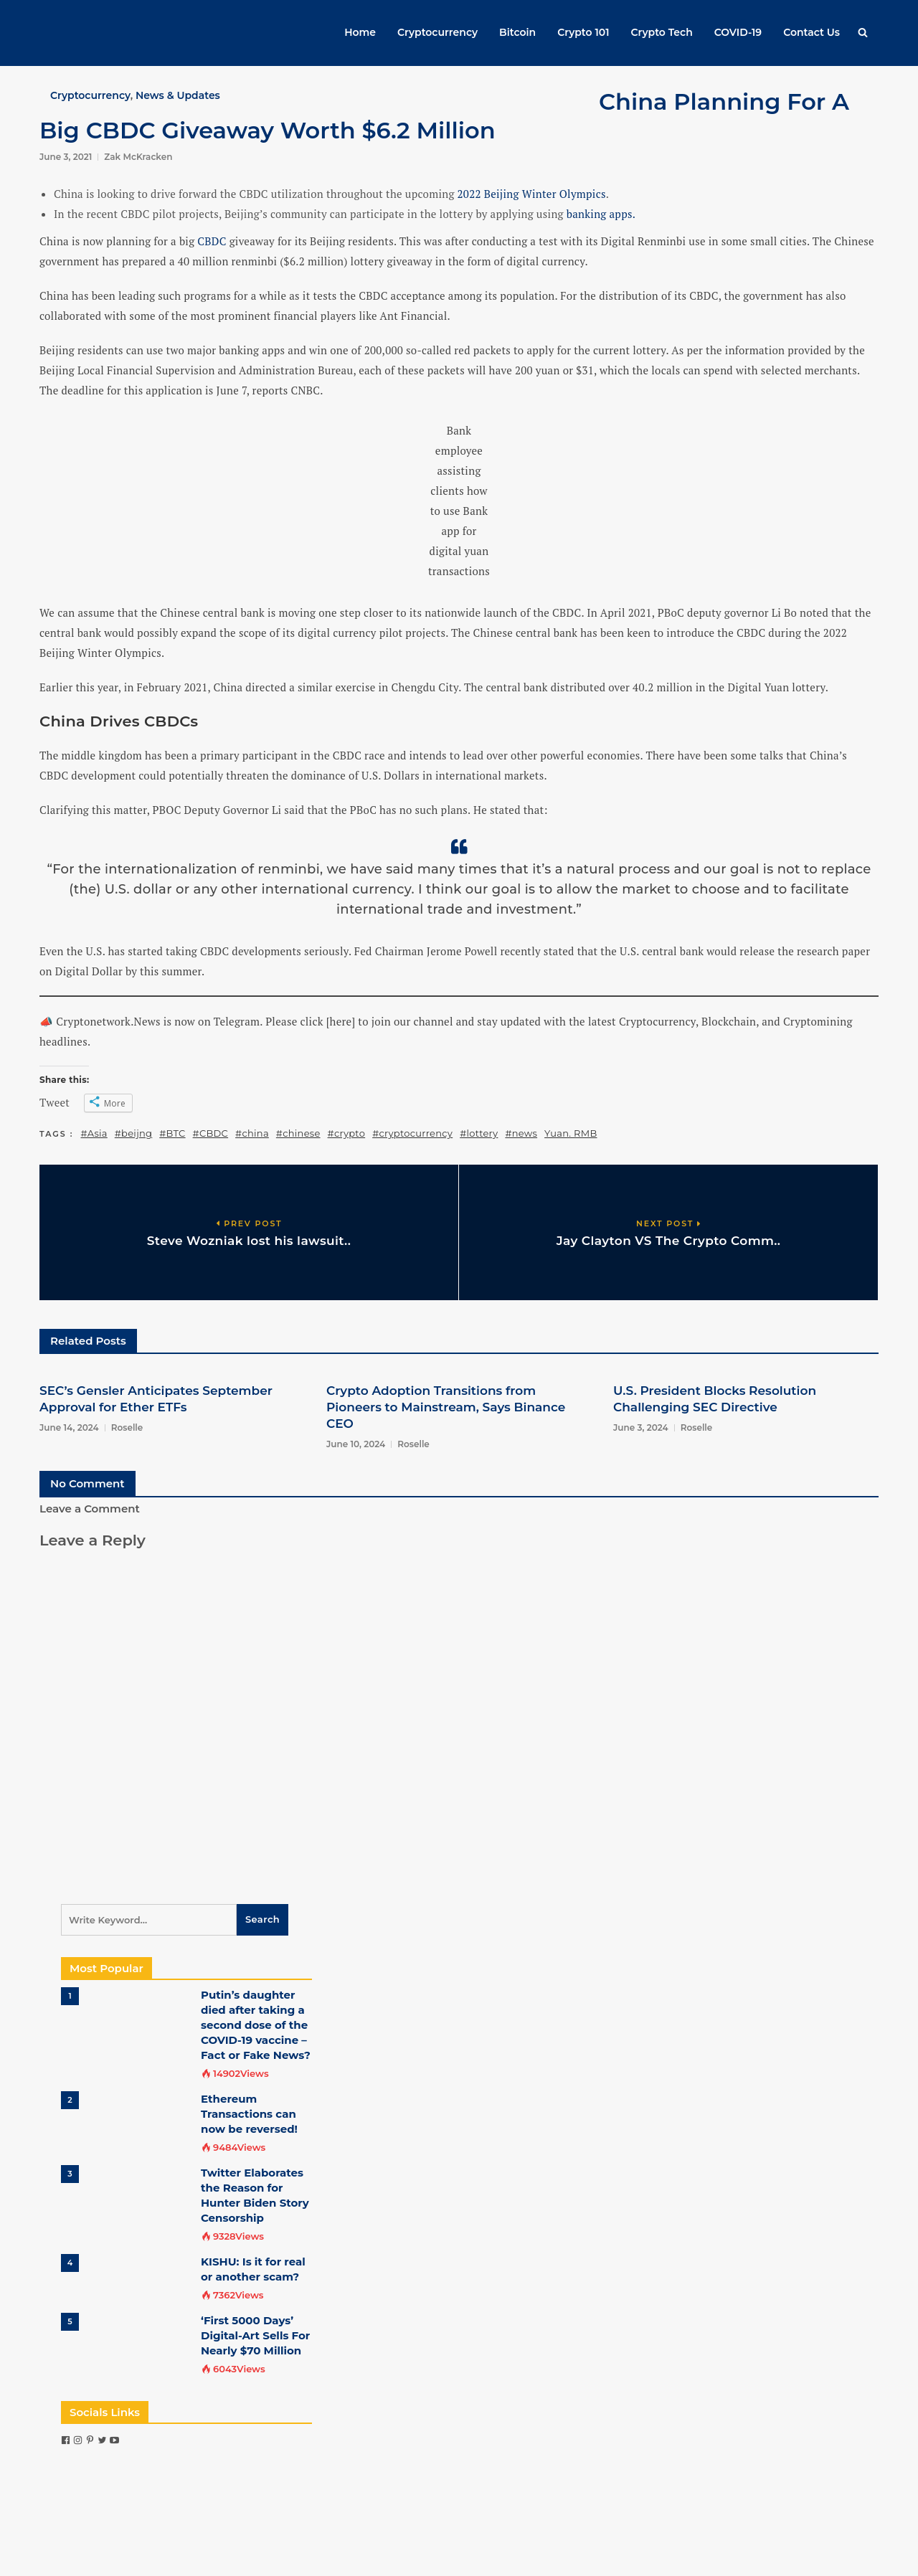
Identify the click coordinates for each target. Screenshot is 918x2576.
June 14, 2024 (69, 1427)
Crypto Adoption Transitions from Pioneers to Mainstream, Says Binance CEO (445, 1407)
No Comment (87, 1483)
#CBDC (210, 1133)
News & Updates (178, 95)
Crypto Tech (662, 32)
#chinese (298, 1133)
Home (360, 32)
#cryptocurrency (412, 1133)
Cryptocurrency (437, 32)
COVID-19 (738, 32)
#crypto (347, 1133)
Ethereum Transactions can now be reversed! (249, 2114)
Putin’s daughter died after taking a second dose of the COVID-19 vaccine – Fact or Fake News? (256, 2025)
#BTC (172, 1133)
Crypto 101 (583, 32)
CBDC (211, 241)
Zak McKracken (138, 156)
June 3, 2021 (65, 156)
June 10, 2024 (355, 1444)
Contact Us (811, 32)
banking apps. (601, 214)
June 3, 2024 (640, 1427)
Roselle (127, 1427)
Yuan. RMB (570, 1133)
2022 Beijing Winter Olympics (532, 193)
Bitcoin (517, 32)
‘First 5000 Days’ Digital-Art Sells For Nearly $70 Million (255, 2335)
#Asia (94, 1133)
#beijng (134, 1133)
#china (252, 1133)
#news (521, 1133)
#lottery (479, 1133)
